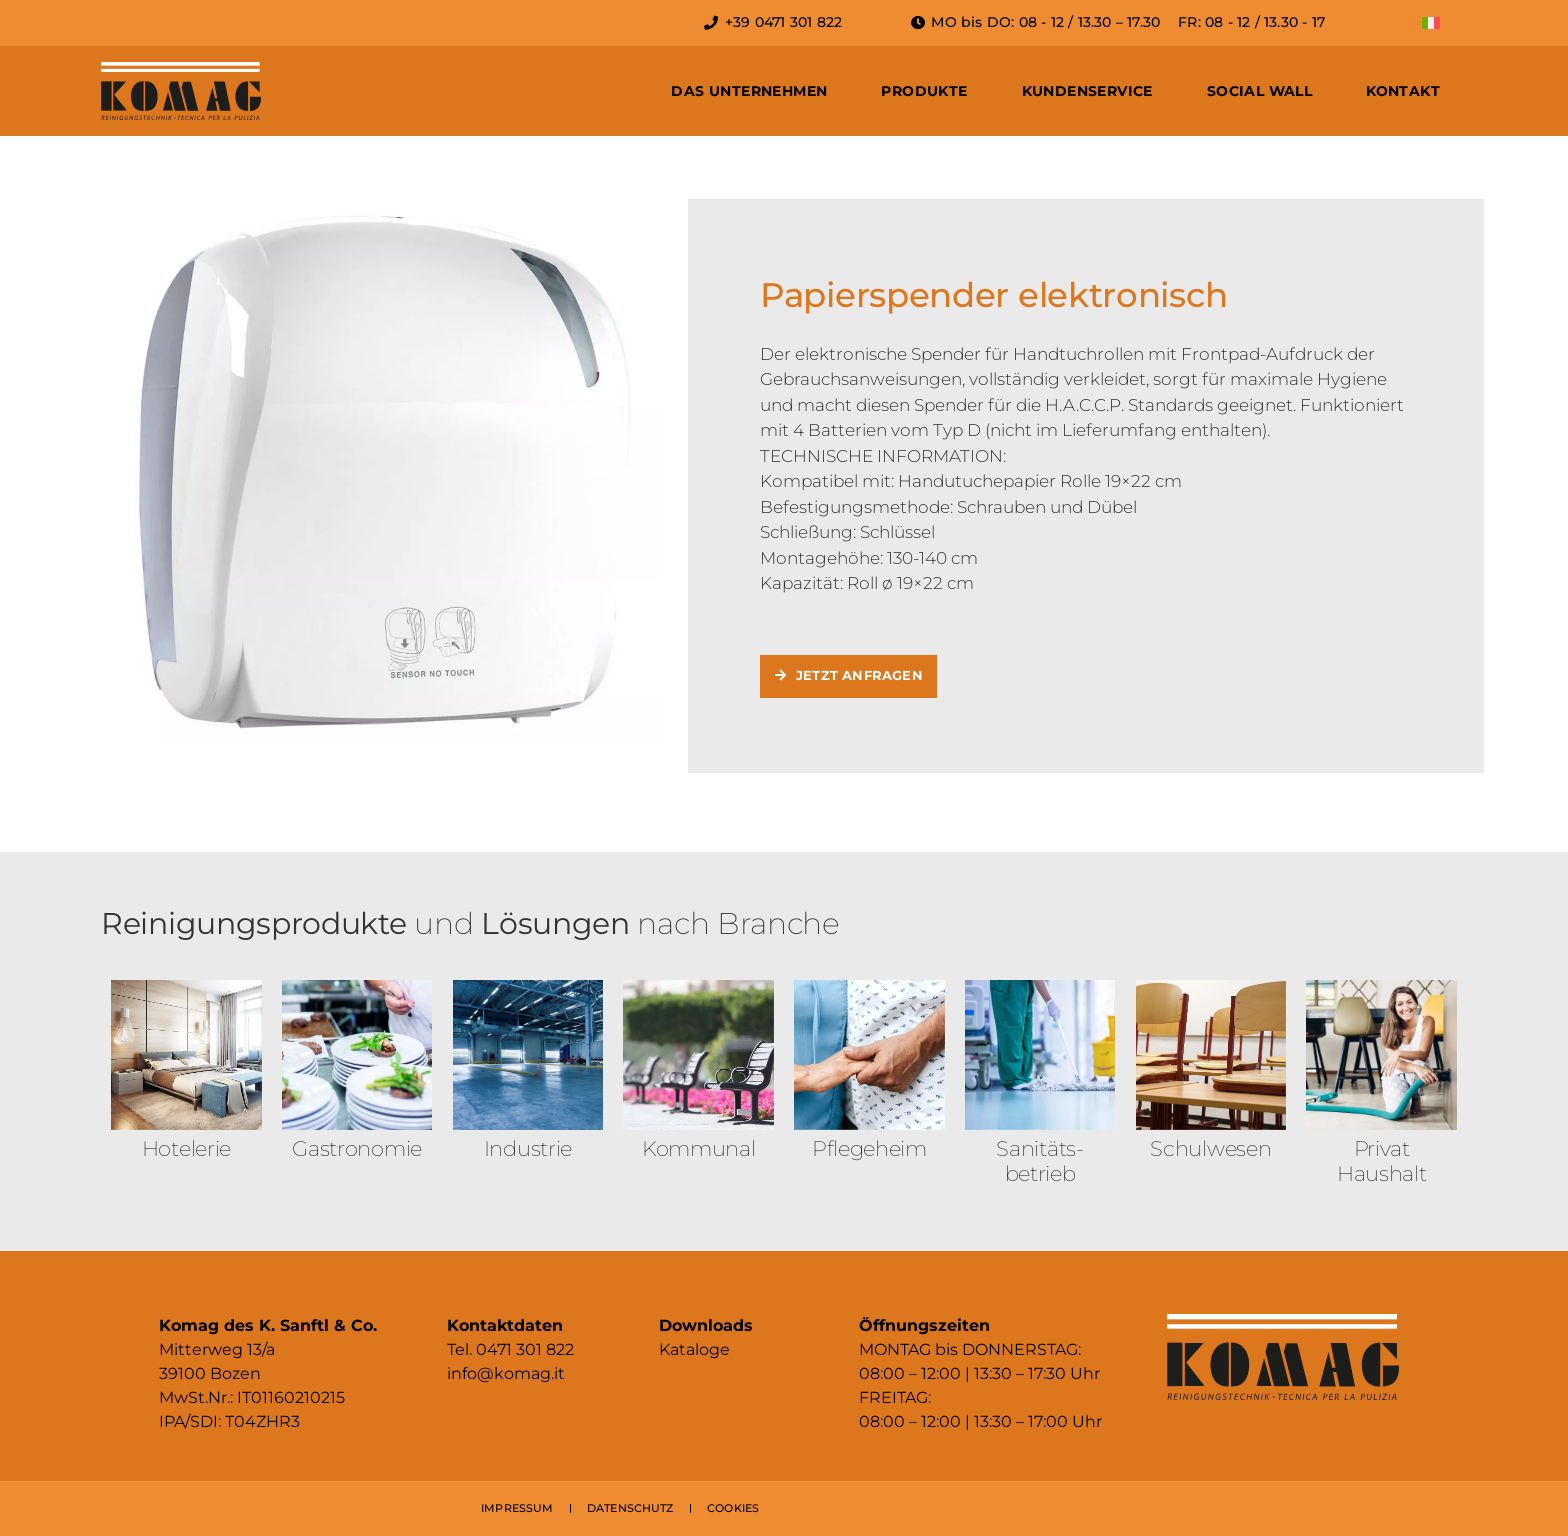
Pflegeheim (869, 1148)
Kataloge (694, 1349)
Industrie (528, 1148)
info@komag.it (506, 1373)
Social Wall (1259, 91)
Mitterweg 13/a (217, 1349)
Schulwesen (1210, 1148)
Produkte (924, 91)
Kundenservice (1087, 91)
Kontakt (1403, 91)
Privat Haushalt (1382, 1161)
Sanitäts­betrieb (1040, 1161)
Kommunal (699, 1148)
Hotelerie (186, 1148)
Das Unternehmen (749, 91)
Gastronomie (357, 1148)
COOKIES (733, 1508)
